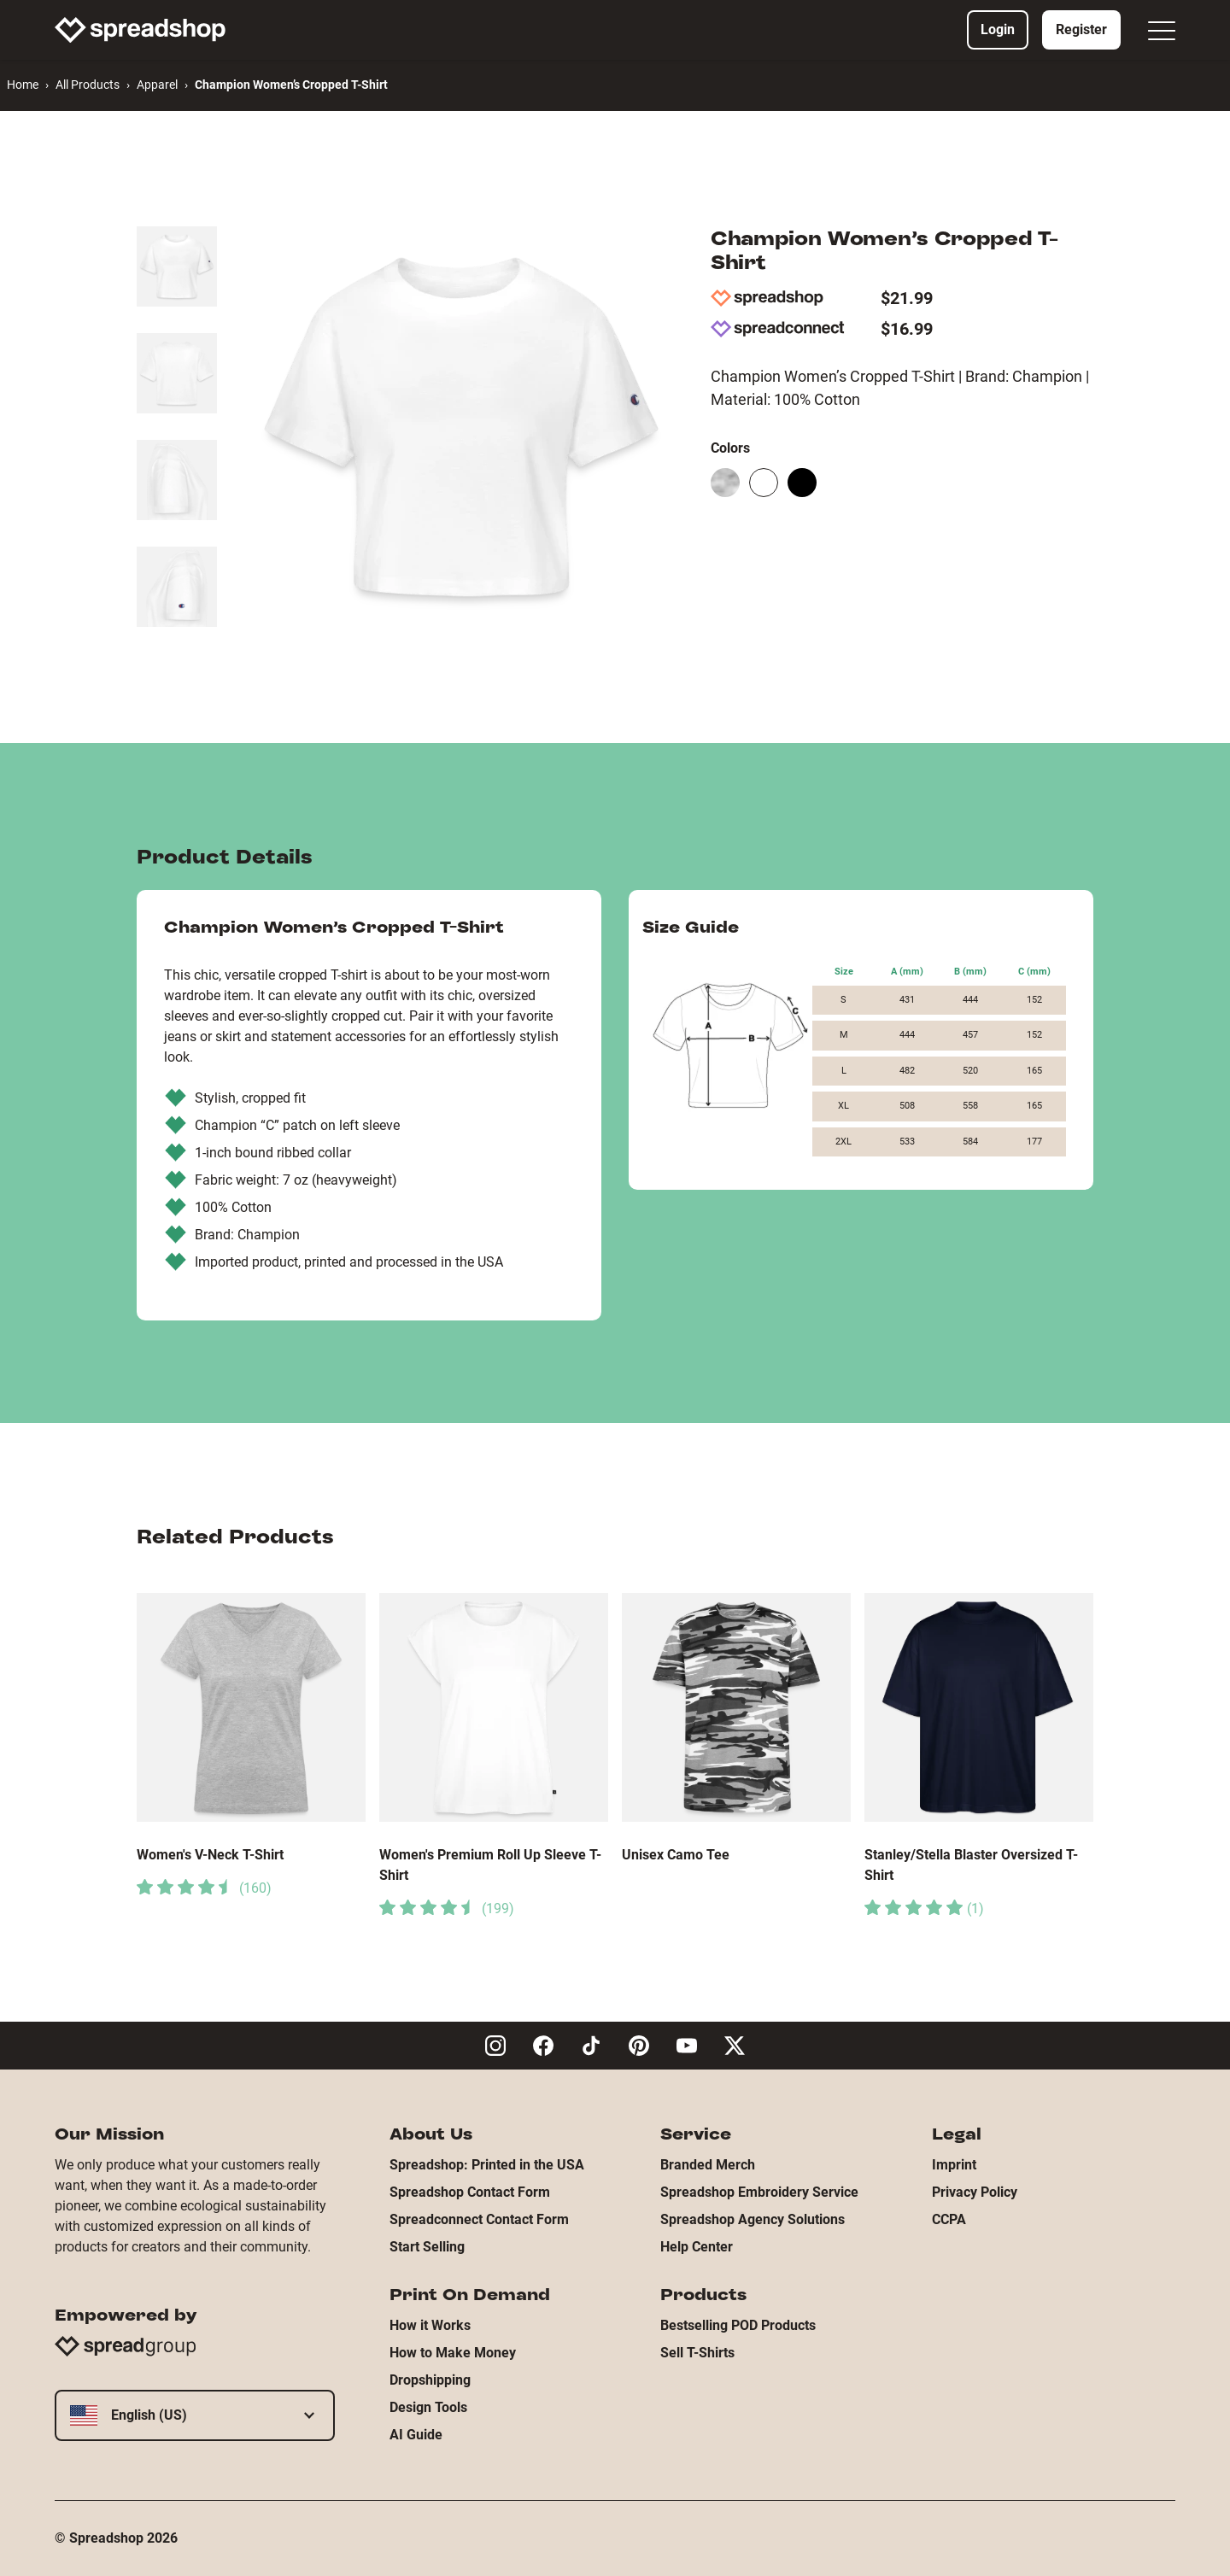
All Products (88, 84)
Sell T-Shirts (697, 2353)
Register (1081, 29)
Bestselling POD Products (738, 2325)
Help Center (696, 2247)
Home (22, 84)
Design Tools (428, 2407)
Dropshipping (430, 2380)
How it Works (430, 2325)
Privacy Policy (974, 2192)
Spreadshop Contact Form (470, 2192)
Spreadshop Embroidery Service (759, 2192)
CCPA (949, 2219)
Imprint (954, 2165)
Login (998, 29)
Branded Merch (707, 2165)
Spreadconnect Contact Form (479, 2219)
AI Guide (416, 2435)
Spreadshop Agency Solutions (752, 2219)
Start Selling (427, 2247)
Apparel (157, 84)
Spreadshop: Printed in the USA (487, 2165)
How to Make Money (453, 2353)
